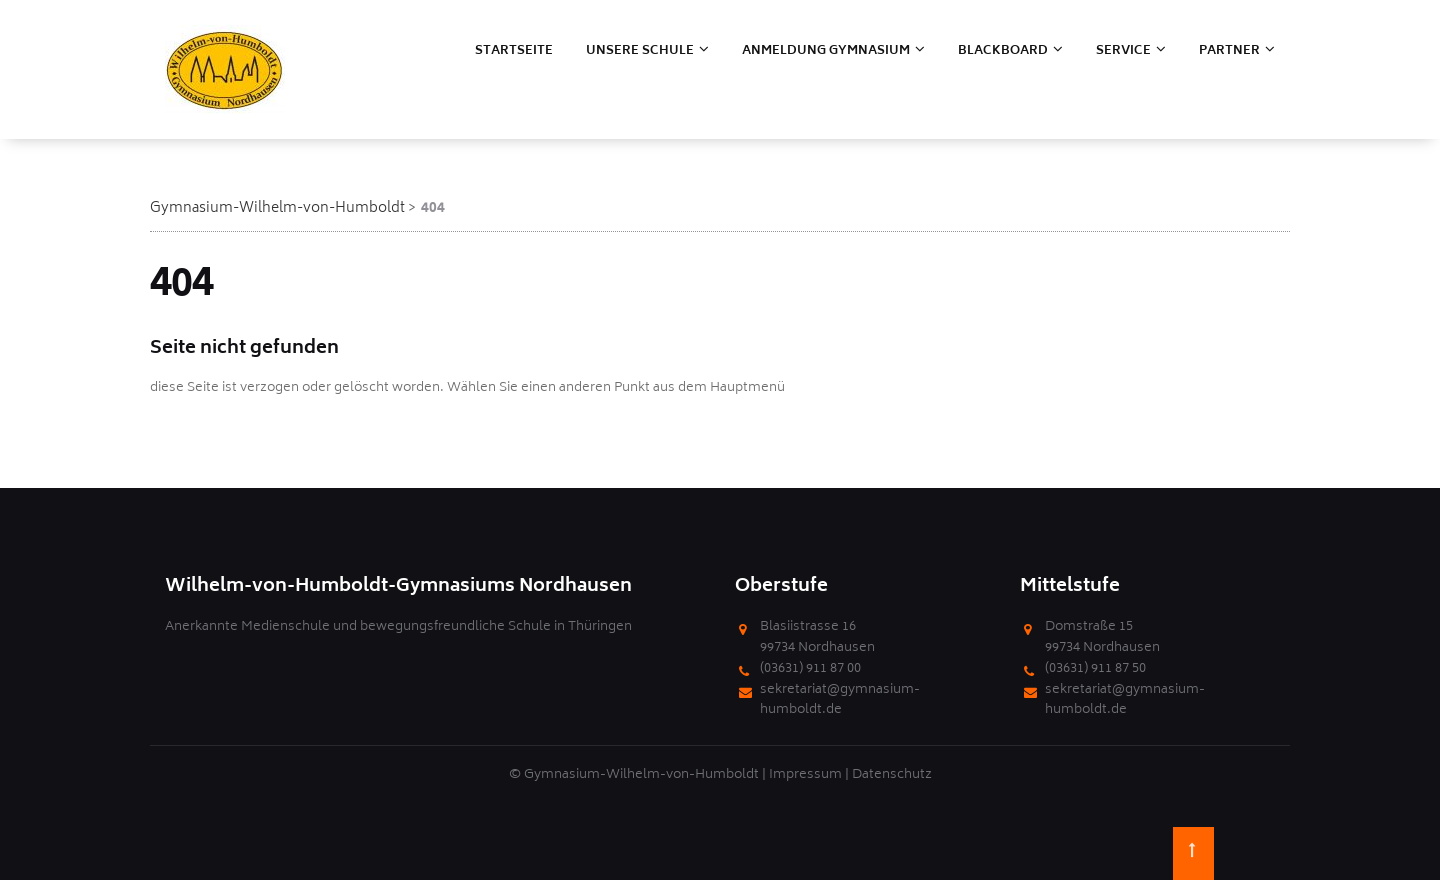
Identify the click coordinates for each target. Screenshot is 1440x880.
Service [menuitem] (1123, 51)
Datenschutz (892, 775)
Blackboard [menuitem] (1003, 51)
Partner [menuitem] (1229, 51)
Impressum (805, 775)
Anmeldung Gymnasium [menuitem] (826, 51)
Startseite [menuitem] (514, 51)
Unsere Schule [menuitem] (640, 51)
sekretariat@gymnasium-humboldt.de (840, 701)
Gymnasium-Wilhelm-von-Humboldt (277, 208)
